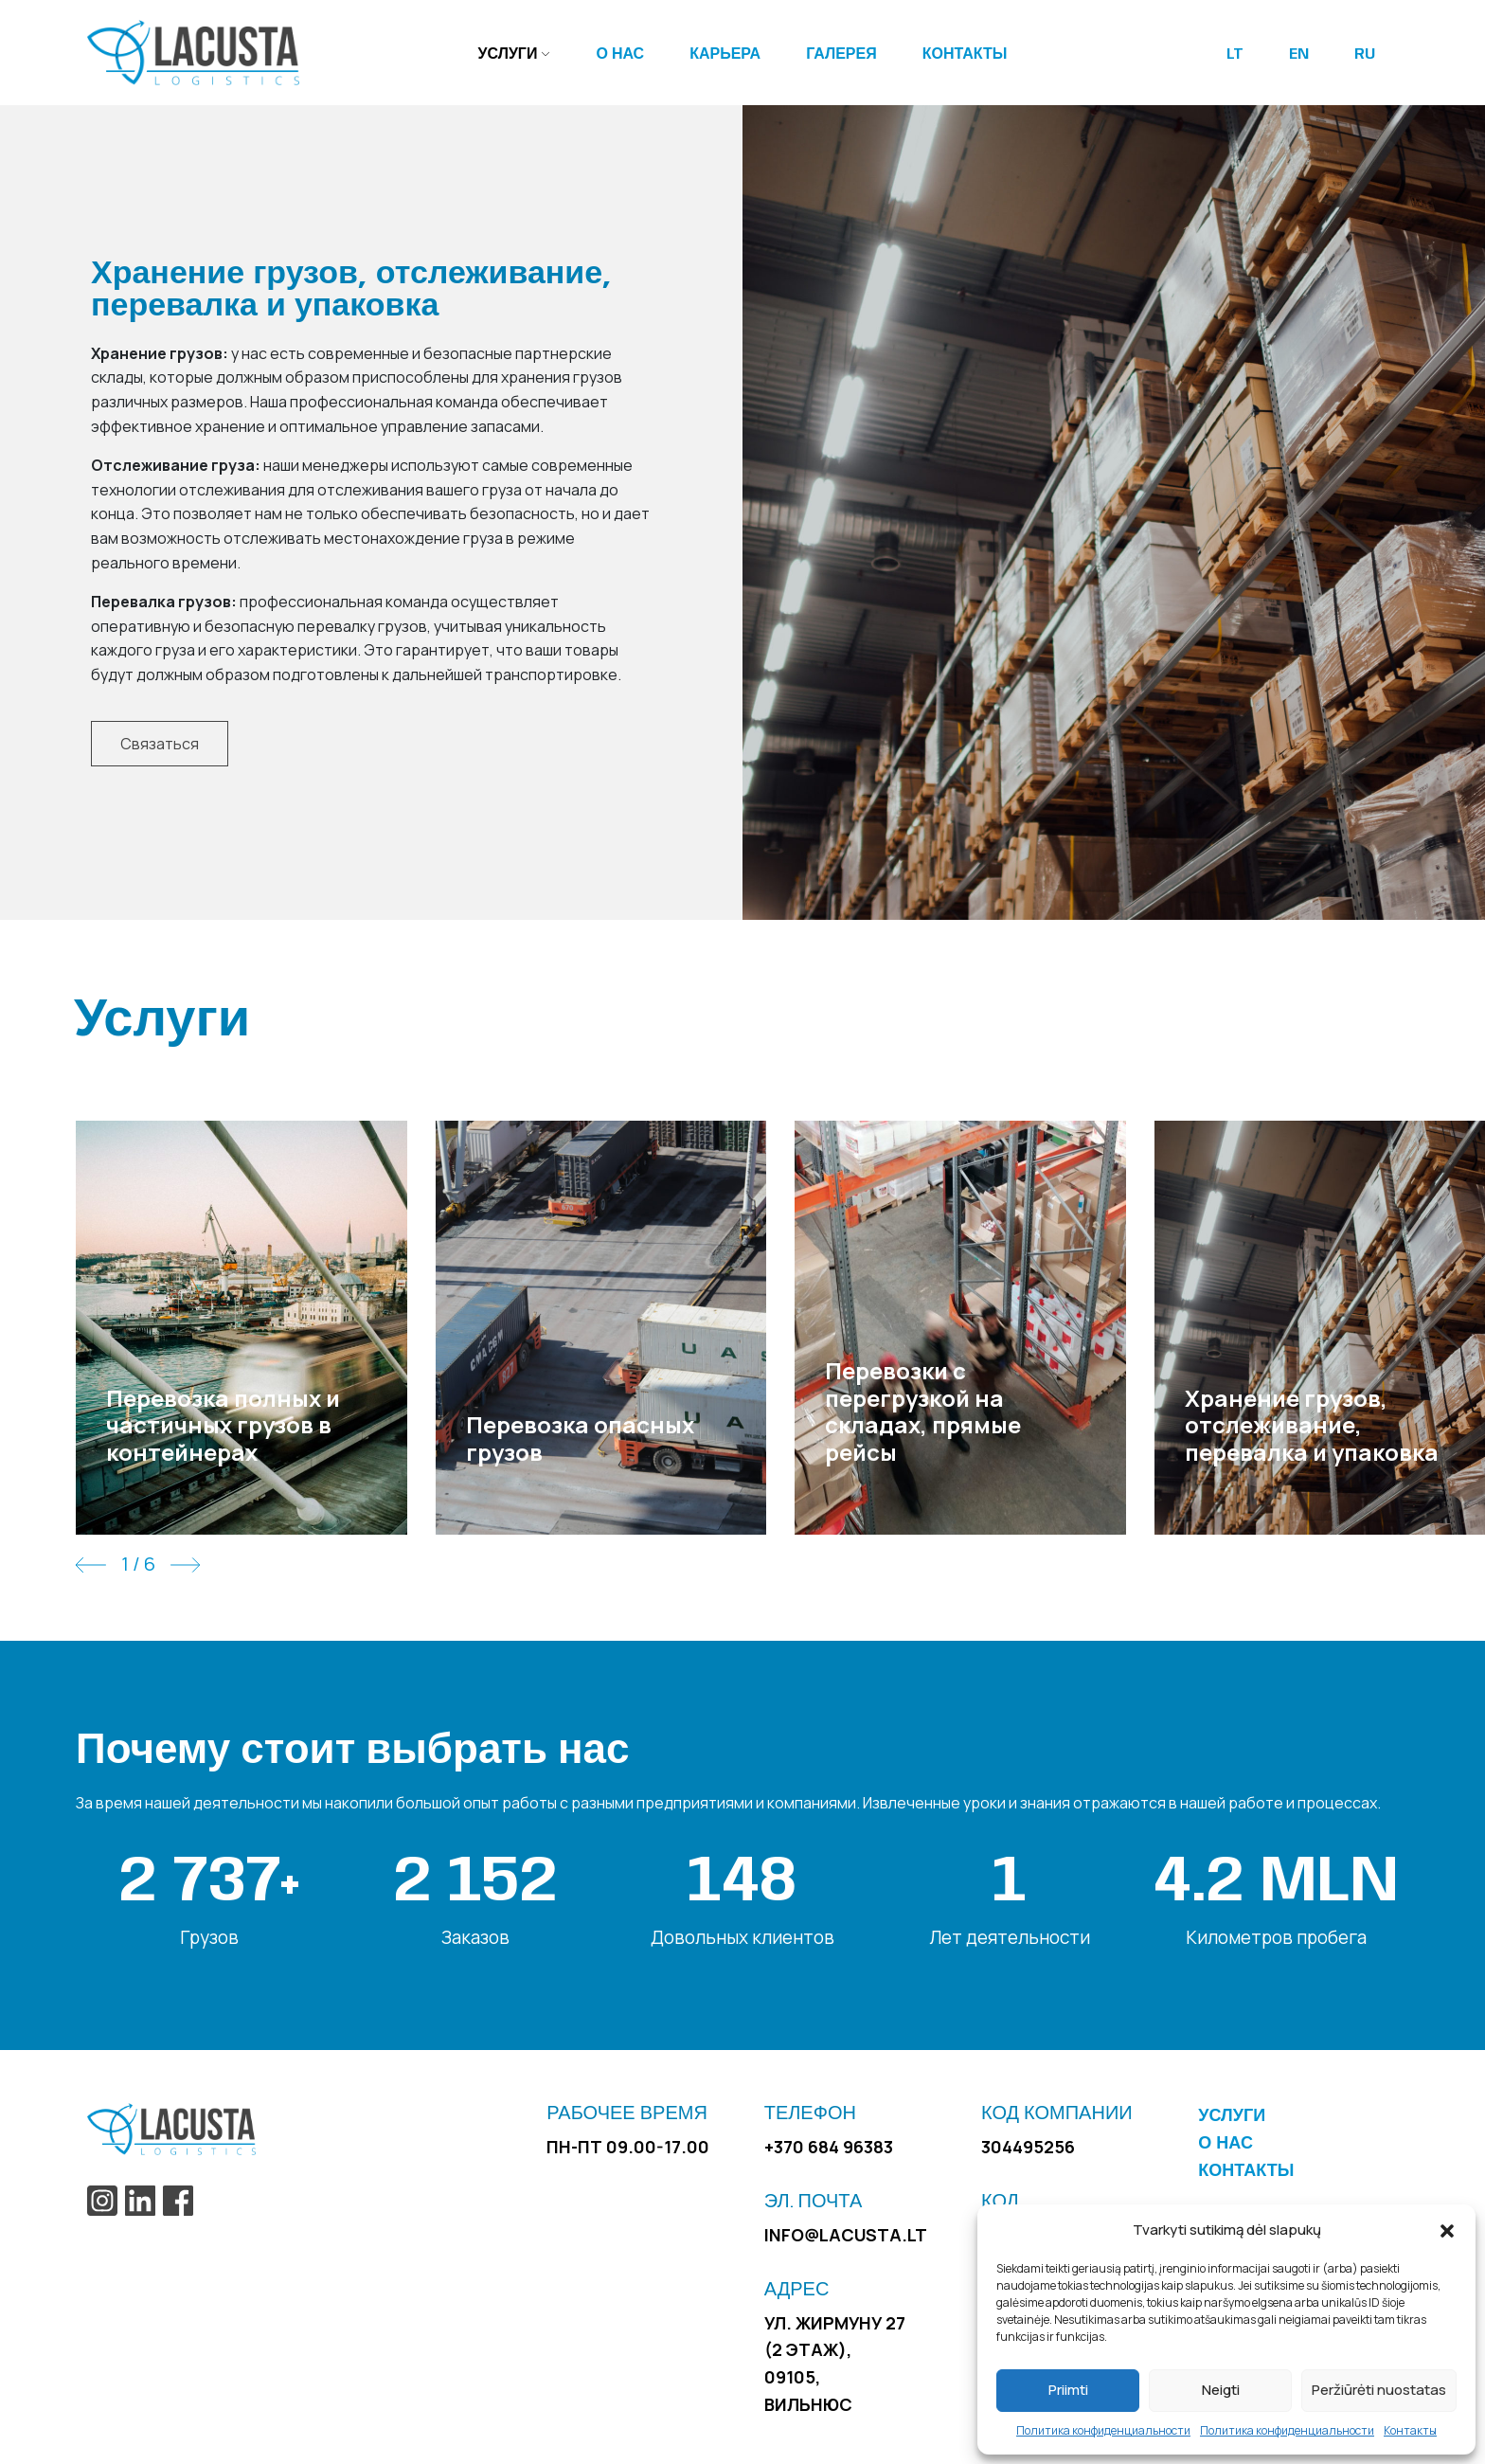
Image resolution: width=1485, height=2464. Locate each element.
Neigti (1221, 2390)
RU (1364, 54)
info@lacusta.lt (845, 2234)
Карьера (724, 54)
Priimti (1068, 2390)
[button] (1447, 2230)
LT (1234, 54)
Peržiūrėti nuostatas (1379, 2390)
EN (1299, 54)
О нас (620, 54)
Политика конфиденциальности (1103, 2430)
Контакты (1410, 2430)
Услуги (508, 54)
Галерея (841, 54)
